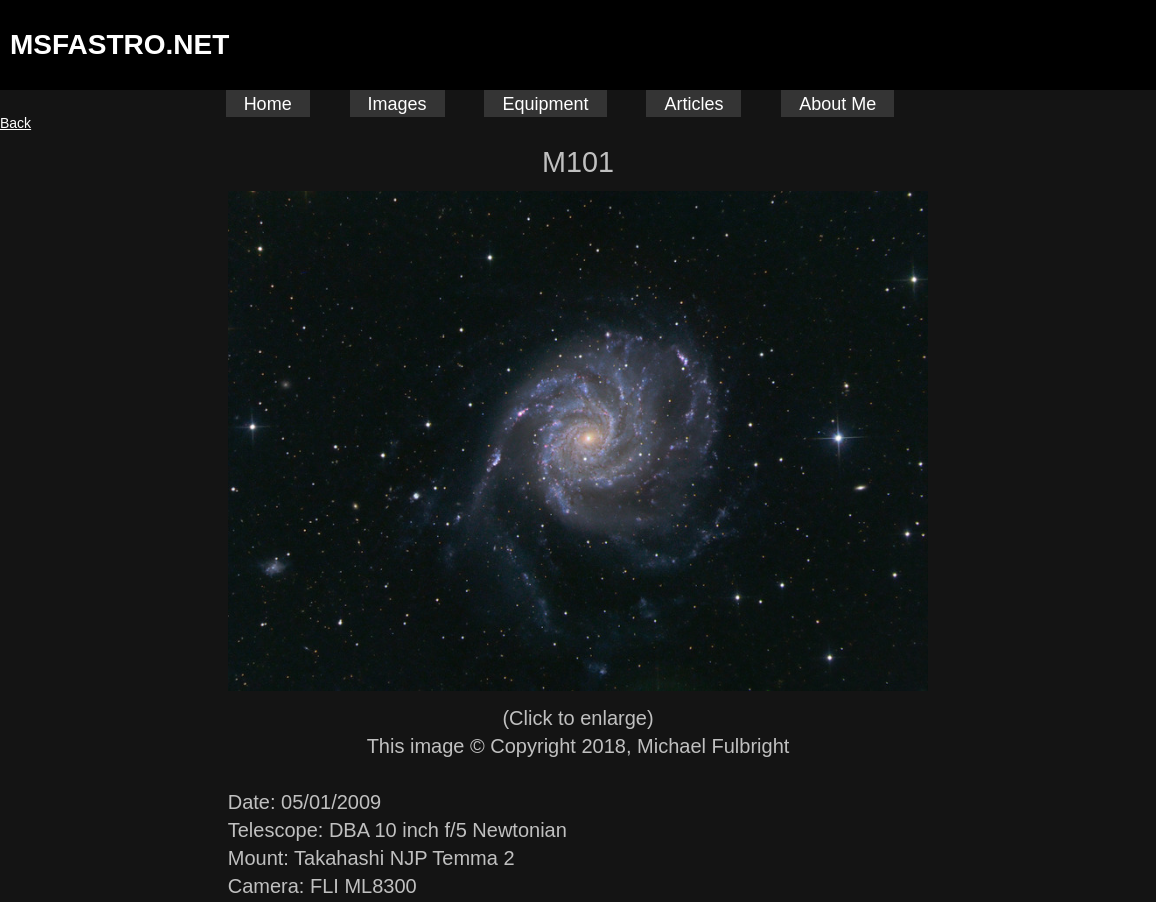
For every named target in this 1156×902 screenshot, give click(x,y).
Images (397, 104)
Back (15, 123)
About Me (837, 104)
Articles (693, 104)
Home (268, 104)
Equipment (545, 104)
